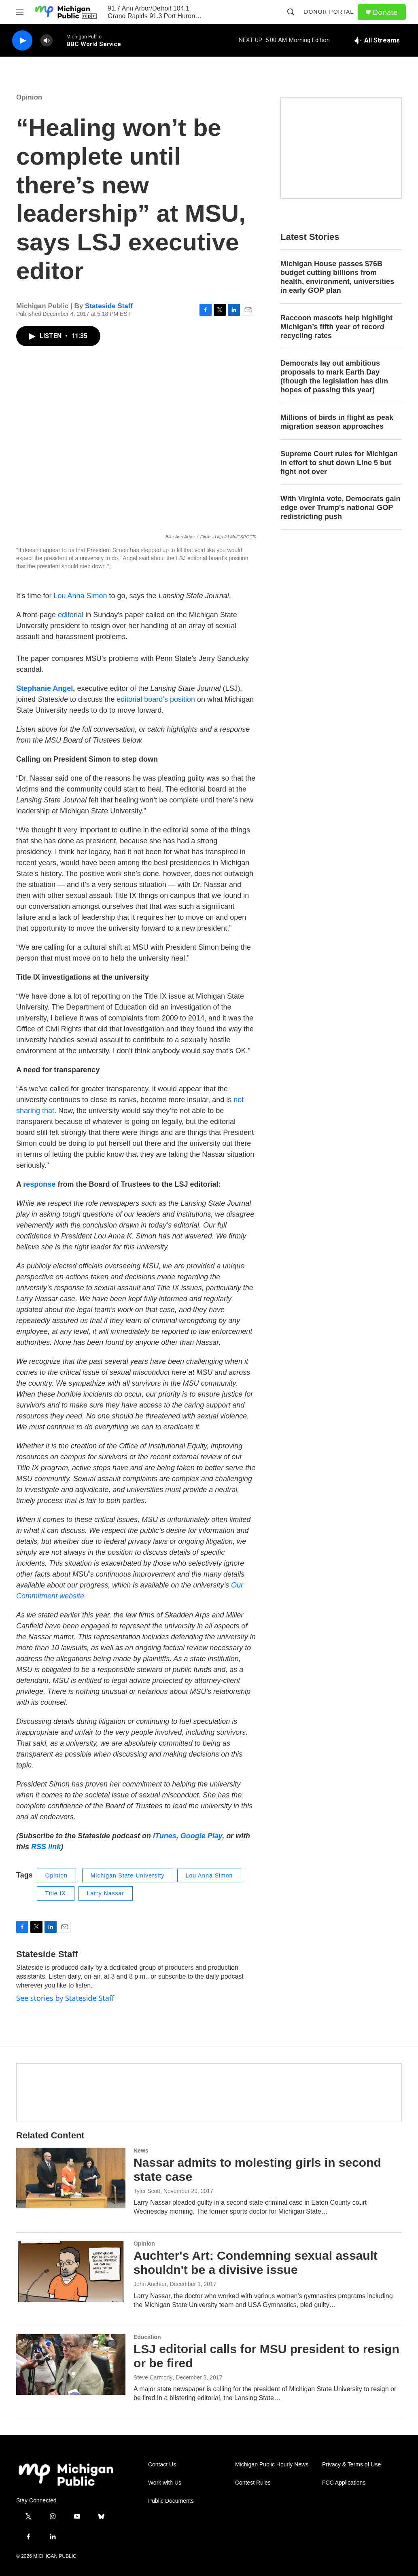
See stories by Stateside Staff (65, 1998)
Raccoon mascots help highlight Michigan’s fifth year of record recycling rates (336, 327)
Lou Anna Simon (80, 596)
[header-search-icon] (291, 12)
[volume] (46, 41)
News (141, 2150)
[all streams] (377, 40)
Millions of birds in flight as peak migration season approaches (336, 421)
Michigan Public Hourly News (271, 2465)
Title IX (55, 1893)
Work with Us (164, 2483)
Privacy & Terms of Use (351, 2465)
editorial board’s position (156, 699)
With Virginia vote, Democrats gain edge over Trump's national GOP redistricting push (340, 508)
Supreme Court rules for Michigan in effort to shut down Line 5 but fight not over (339, 463)
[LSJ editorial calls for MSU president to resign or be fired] (70, 2364)
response (40, 1184)
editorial (69, 615)
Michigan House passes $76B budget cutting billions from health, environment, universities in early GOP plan (337, 277)
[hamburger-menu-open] (20, 12)
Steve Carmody (153, 2377)
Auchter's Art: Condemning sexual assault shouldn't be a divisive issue (256, 2262)
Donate (385, 12)
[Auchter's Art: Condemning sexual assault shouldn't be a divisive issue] (70, 2271)
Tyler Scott (147, 2191)
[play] (22, 40)
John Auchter (150, 2284)
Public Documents (171, 2501)
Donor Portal (329, 11)
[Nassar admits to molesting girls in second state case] (70, 2178)
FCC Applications (343, 2483)
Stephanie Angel (44, 688)
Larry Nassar (105, 1893)
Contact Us (162, 2465)
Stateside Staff (109, 306)
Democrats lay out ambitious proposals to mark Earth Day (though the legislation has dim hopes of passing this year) (334, 376)
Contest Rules (253, 2483)
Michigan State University (128, 1875)
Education (147, 2337)
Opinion (29, 97)
